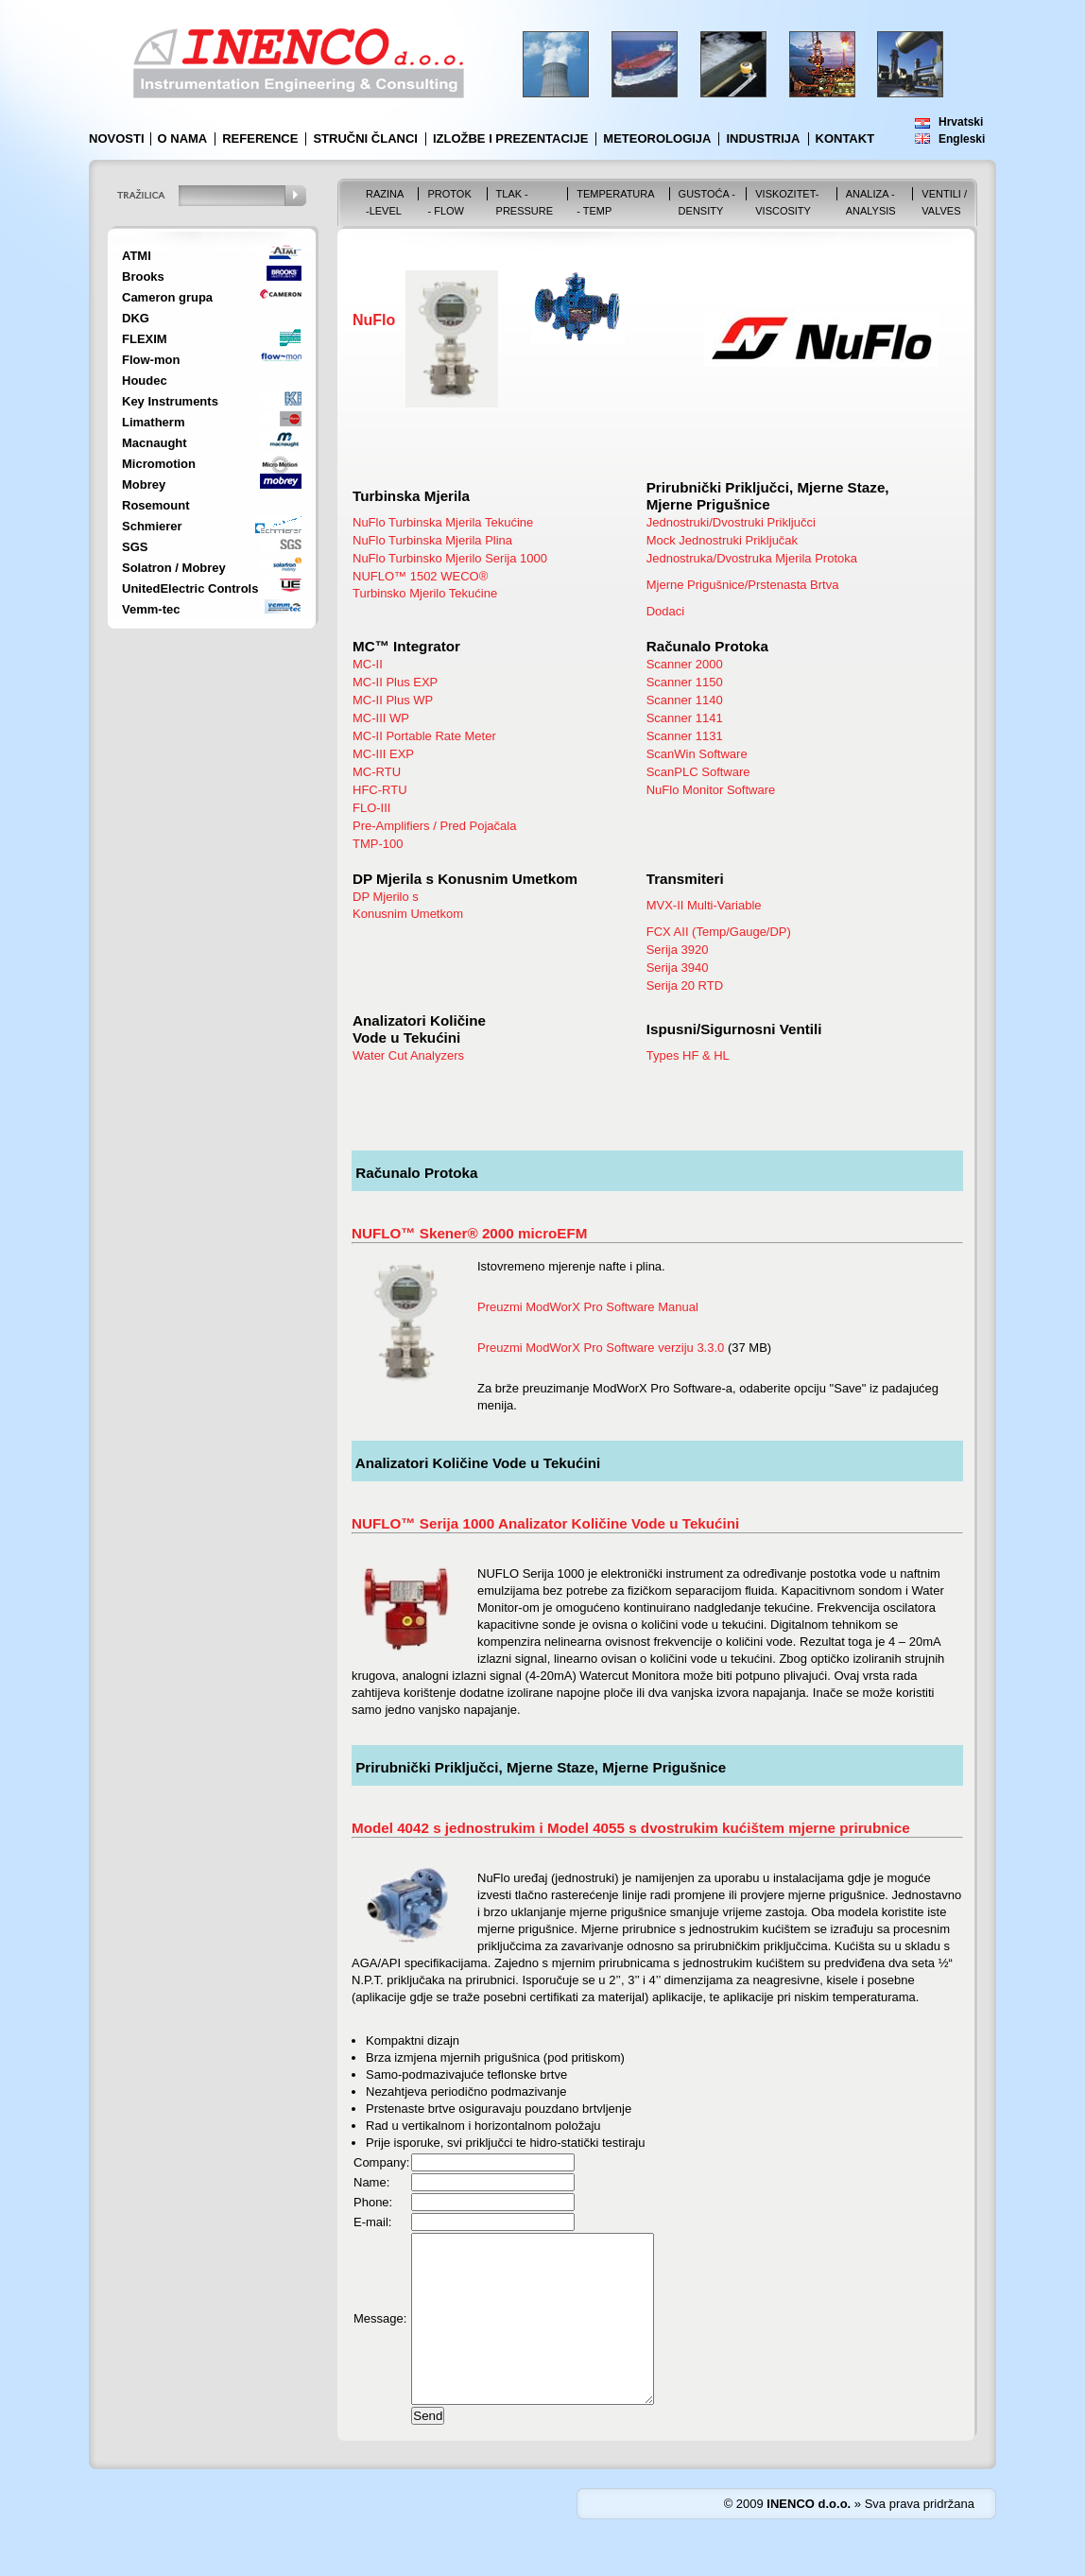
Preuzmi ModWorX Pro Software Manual (587, 1307)
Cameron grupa (167, 297)
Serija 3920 (677, 949)
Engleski (962, 139)
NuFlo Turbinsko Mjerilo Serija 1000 (450, 558)
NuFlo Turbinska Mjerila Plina (432, 540)
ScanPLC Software (698, 772)
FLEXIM (144, 339)
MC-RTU (377, 772)
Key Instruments (170, 401)
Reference (260, 138)
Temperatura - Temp (615, 202)
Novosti (117, 138)
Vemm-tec (151, 609)
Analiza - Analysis (871, 202)
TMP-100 (378, 844)
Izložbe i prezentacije (510, 138)
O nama (183, 138)
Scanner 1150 (684, 682)
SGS (134, 547)
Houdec (144, 380)
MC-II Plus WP (393, 700)
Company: (381, 2162)
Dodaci (665, 611)
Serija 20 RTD (684, 985)
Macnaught (154, 443)
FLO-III (371, 808)
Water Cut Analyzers (408, 1055)
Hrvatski (961, 122)
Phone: (372, 2202)
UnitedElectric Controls (190, 588)
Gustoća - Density (707, 202)
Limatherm (153, 422)
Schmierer (152, 526)
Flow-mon (151, 360)
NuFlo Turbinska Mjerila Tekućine (443, 522)
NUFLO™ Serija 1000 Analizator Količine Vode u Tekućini (545, 1523)
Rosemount (156, 505)
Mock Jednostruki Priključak (722, 540)
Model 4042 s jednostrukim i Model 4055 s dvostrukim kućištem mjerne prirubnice (631, 1828)
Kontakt (845, 138)
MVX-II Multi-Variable (704, 905)
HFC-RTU (380, 790)
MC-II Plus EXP (395, 682)
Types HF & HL (688, 1055)
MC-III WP (381, 718)
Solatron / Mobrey (174, 568)
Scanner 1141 (684, 718)
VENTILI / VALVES (944, 202)
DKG (135, 318)
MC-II (368, 664)
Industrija (763, 138)
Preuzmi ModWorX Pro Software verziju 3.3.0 (600, 1347)
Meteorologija (657, 138)
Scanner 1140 (684, 700)
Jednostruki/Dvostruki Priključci (731, 522)
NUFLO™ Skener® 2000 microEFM (469, 1233)
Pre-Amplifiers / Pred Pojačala (434, 826)
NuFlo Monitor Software (711, 790)
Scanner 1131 (684, 736)
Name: (371, 2182)
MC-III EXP (383, 754)
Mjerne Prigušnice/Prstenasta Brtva (742, 585)
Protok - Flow (449, 202)
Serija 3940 (677, 967)
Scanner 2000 (684, 664)
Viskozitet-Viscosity (786, 202)
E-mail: (372, 2222)
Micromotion (159, 464)
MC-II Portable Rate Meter (424, 736)
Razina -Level (385, 202)
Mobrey (143, 484)
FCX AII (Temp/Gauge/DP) (718, 932)
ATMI (136, 256)
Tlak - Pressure (525, 202)
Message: (379, 2335)
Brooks (143, 276)
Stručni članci (365, 138)
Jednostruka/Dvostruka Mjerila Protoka (751, 558)
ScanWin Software (697, 754)
